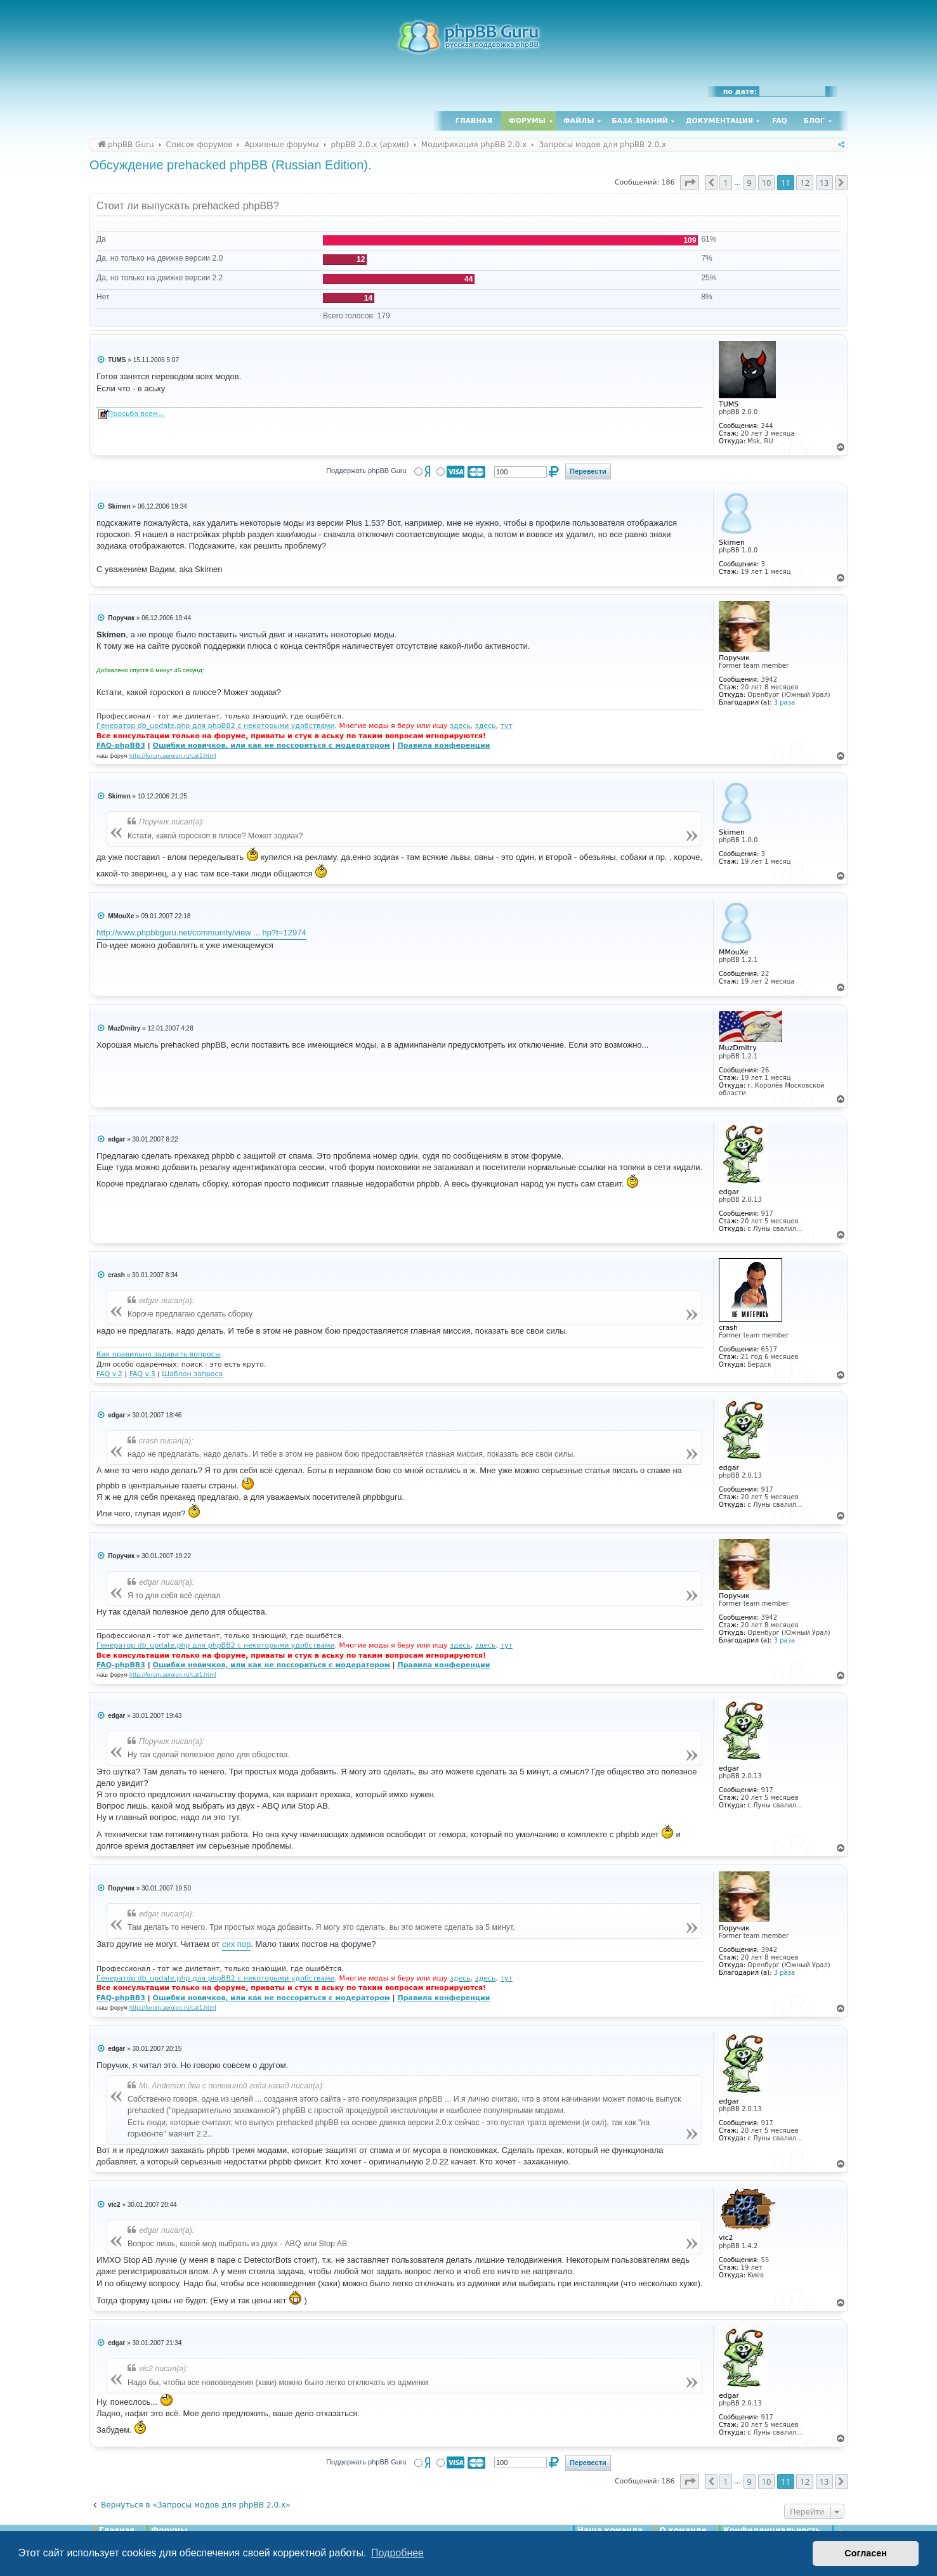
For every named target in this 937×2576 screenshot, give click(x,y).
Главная (473, 121)
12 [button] (804, 182)
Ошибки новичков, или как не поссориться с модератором (271, 745)
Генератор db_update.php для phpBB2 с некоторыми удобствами (215, 726)
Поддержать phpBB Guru (366, 470)
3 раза (784, 702)
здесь (460, 726)
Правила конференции (443, 745)
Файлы (578, 121)
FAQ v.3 (142, 1374)
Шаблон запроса (192, 1374)
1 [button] (725, 182)
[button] (689, 182)
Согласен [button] (865, 2553)
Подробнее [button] (397, 2552)
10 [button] (766, 182)
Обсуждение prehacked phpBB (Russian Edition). (230, 165)
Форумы (527, 121)
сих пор (236, 1944)
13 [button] (824, 182)
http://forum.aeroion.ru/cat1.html (172, 756)
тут (507, 726)
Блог (814, 121)
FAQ (779, 121)
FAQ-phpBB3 (120, 745)
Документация (719, 121)
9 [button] (749, 182)
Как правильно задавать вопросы (158, 1354)
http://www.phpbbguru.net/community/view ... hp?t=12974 (201, 932)
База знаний (640, 121)
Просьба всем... (136, 414)
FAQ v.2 (109, 1374)
